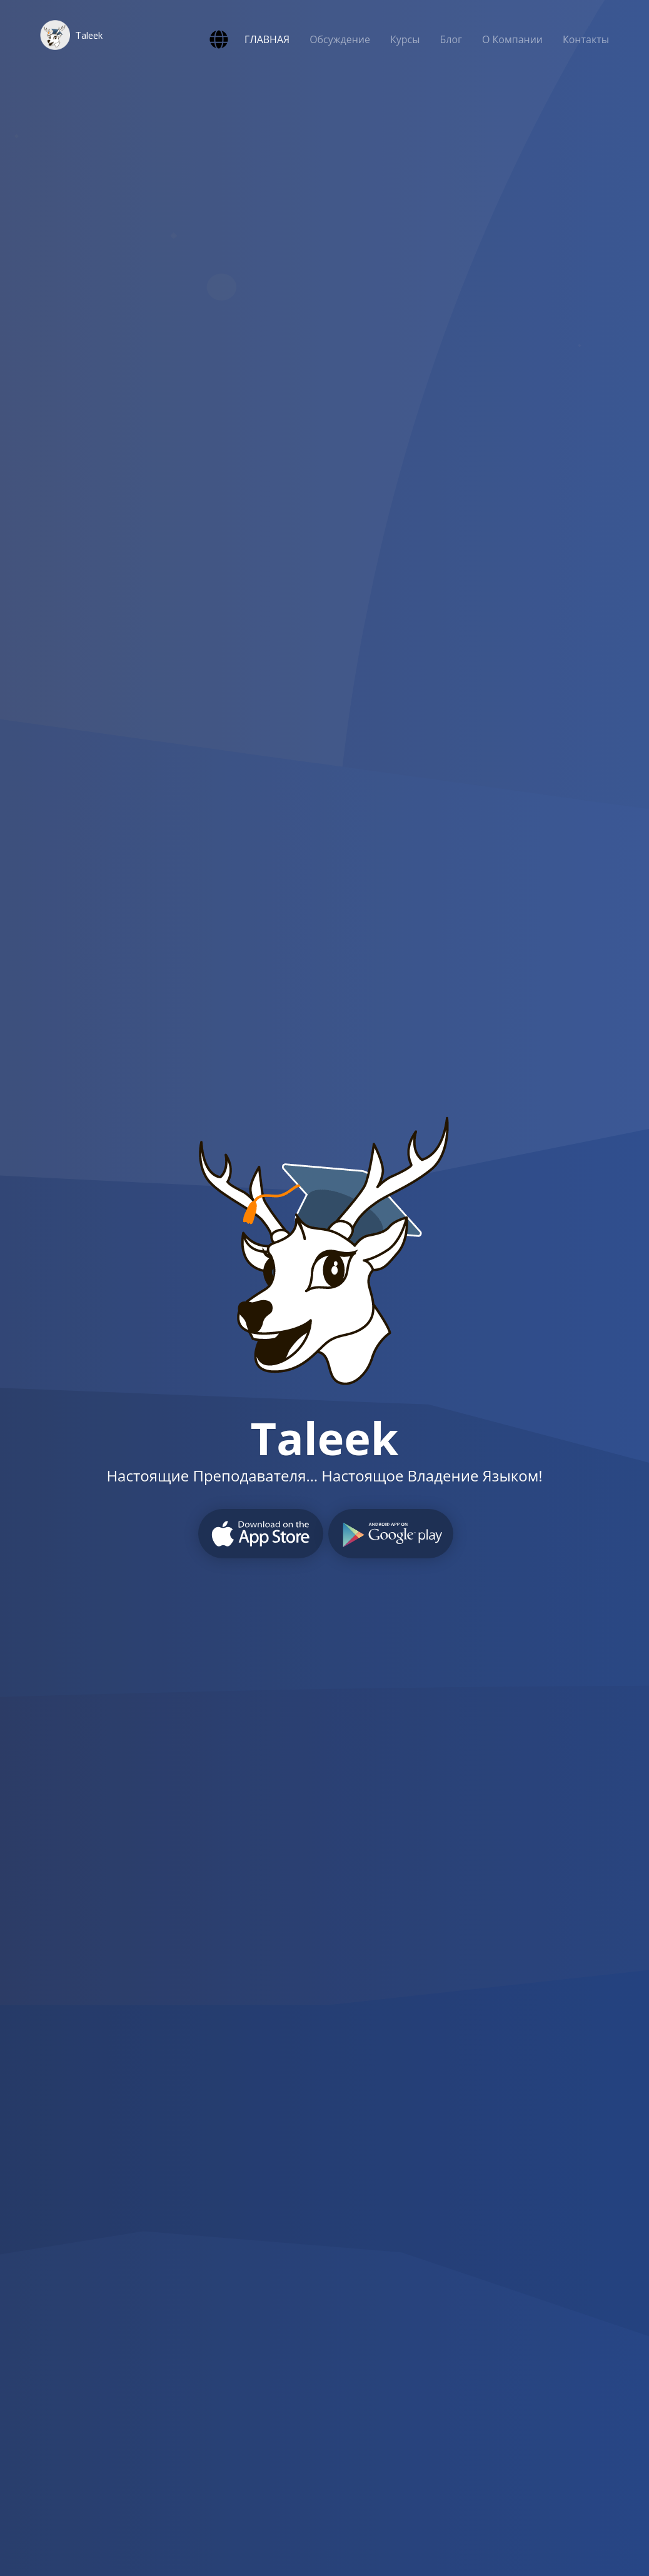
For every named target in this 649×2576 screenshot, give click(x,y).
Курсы (405, 39)
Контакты (586, 39)
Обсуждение (339, 39)
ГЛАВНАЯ (266, 39)
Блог (451, 39)
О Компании (512, 39)
